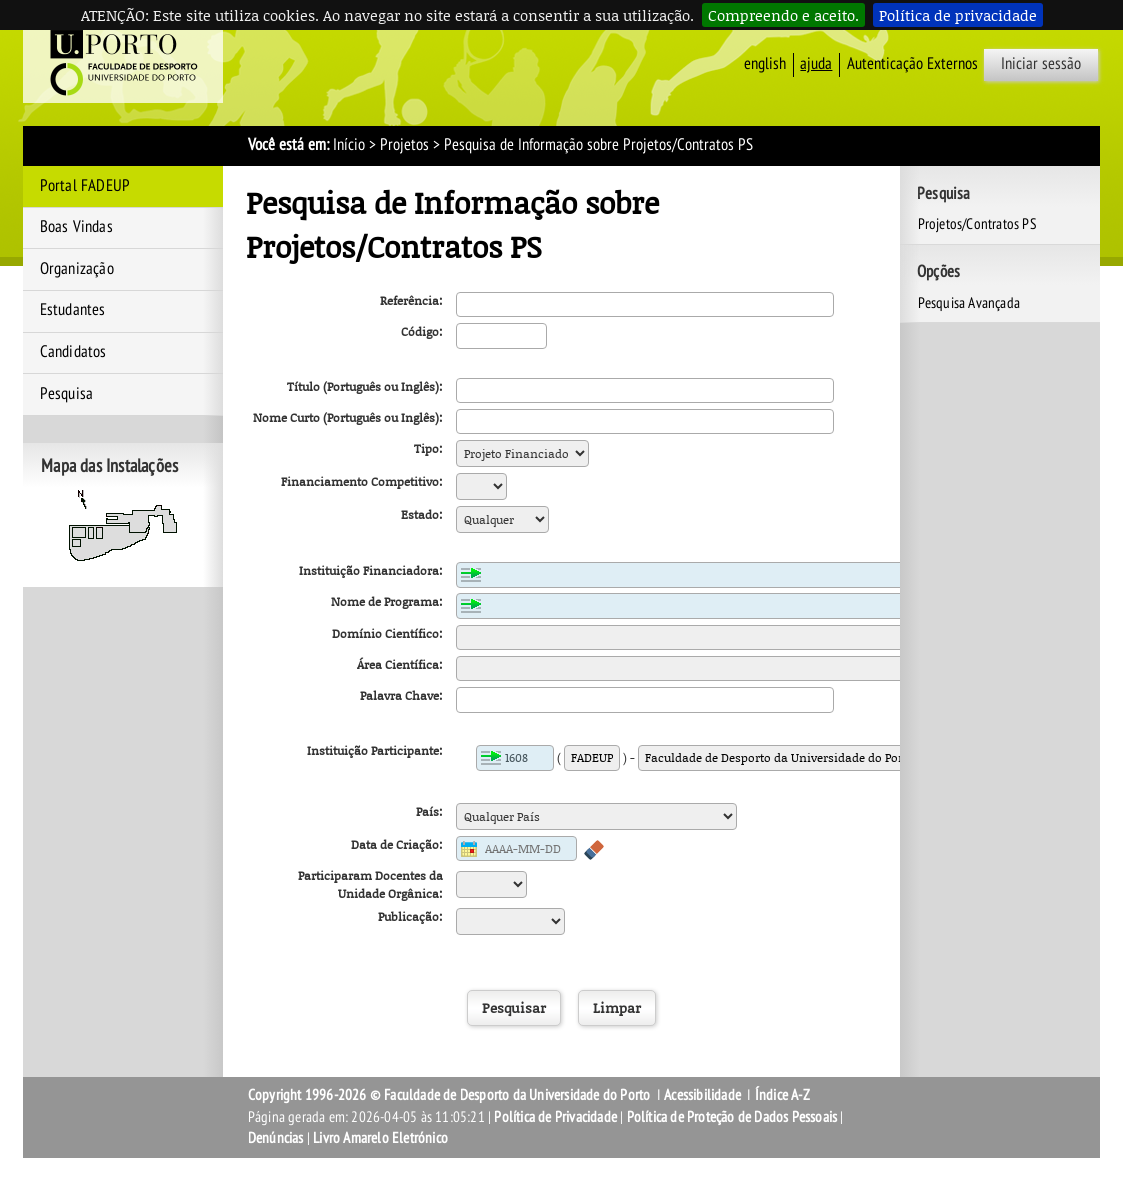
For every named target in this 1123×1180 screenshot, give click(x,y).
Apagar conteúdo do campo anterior (594, 850)
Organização (77, 269)
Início (349, 145)
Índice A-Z (782, 1095)
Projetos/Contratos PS (977, 224)
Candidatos (73, 352)
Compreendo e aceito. (783, 15)
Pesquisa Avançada (969, 303)
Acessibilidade (702, 1095)
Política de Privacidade (555, 1117)
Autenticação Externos (912, 64)
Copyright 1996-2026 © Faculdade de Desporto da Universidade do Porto (449, 1095)
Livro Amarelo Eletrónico (380, 1138)
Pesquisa (67, 394)
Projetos (404, 145)
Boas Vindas (76, 227)
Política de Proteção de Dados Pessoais (732, 1117)
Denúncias (276, 1138)
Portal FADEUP (85, 186)
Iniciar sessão (1041, 64)
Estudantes (73, 310)
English (765, 64)
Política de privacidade (958, 15)
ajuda (816, 64)
